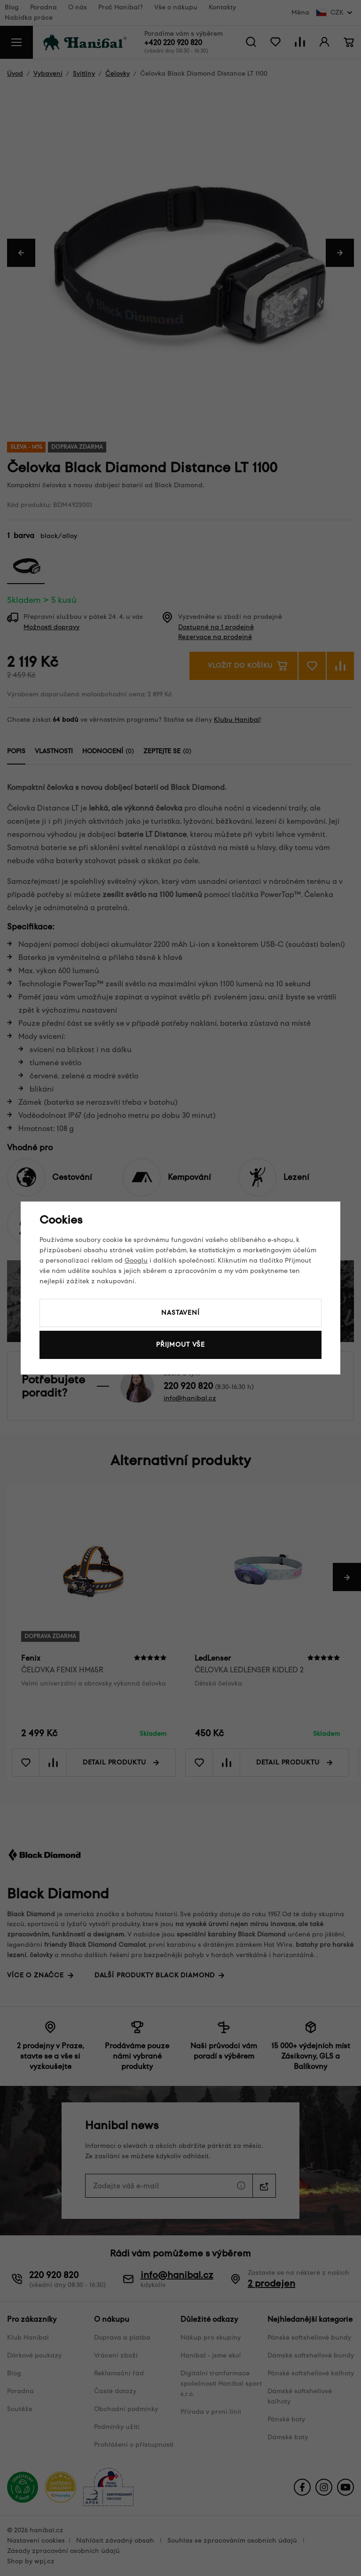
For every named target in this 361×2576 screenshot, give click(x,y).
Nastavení (180, 1313)
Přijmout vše (180, 1345)
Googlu (136, 1261)
